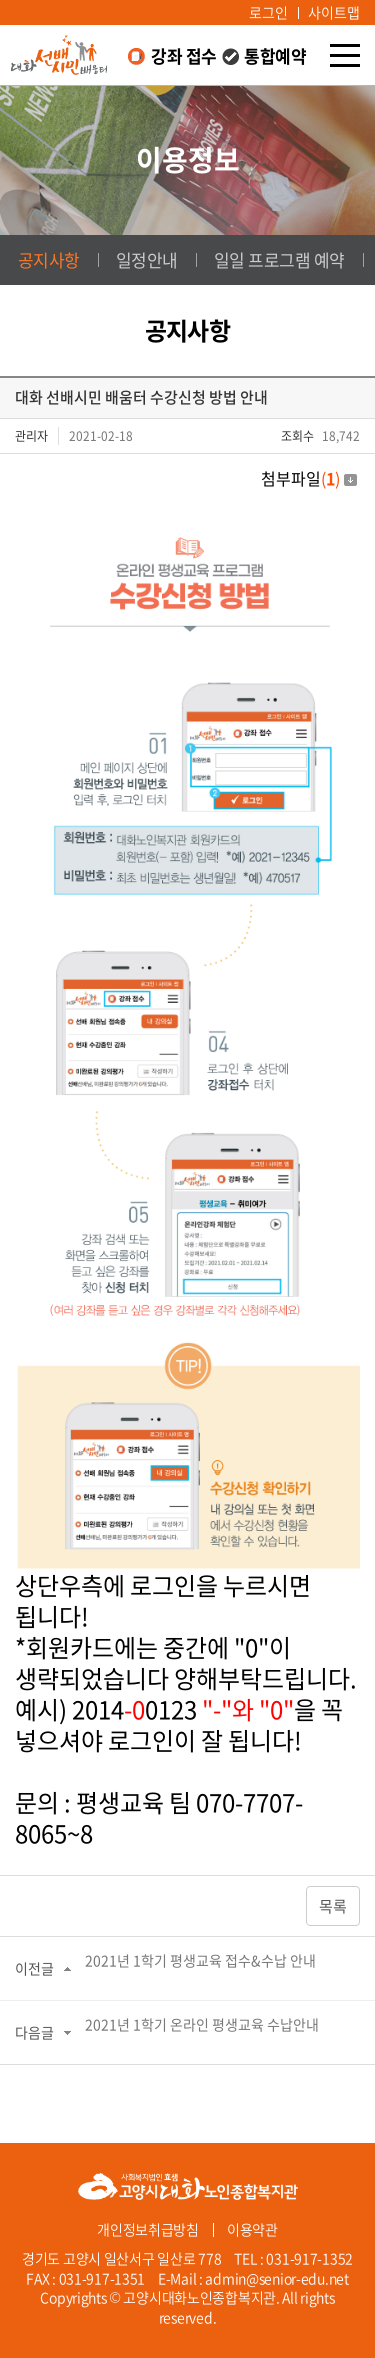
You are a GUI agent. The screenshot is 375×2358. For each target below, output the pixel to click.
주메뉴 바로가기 (0, 0)
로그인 (268, 12)
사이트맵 (334, 12)
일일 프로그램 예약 (279, 259)
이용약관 (252, 2229)
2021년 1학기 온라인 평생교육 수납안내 (202, 2024)
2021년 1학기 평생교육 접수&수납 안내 (200, 1960)
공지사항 (49, 259)
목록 (333, 1906)
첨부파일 (309, 478)
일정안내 (147, 259)
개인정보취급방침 (148, 2229)
